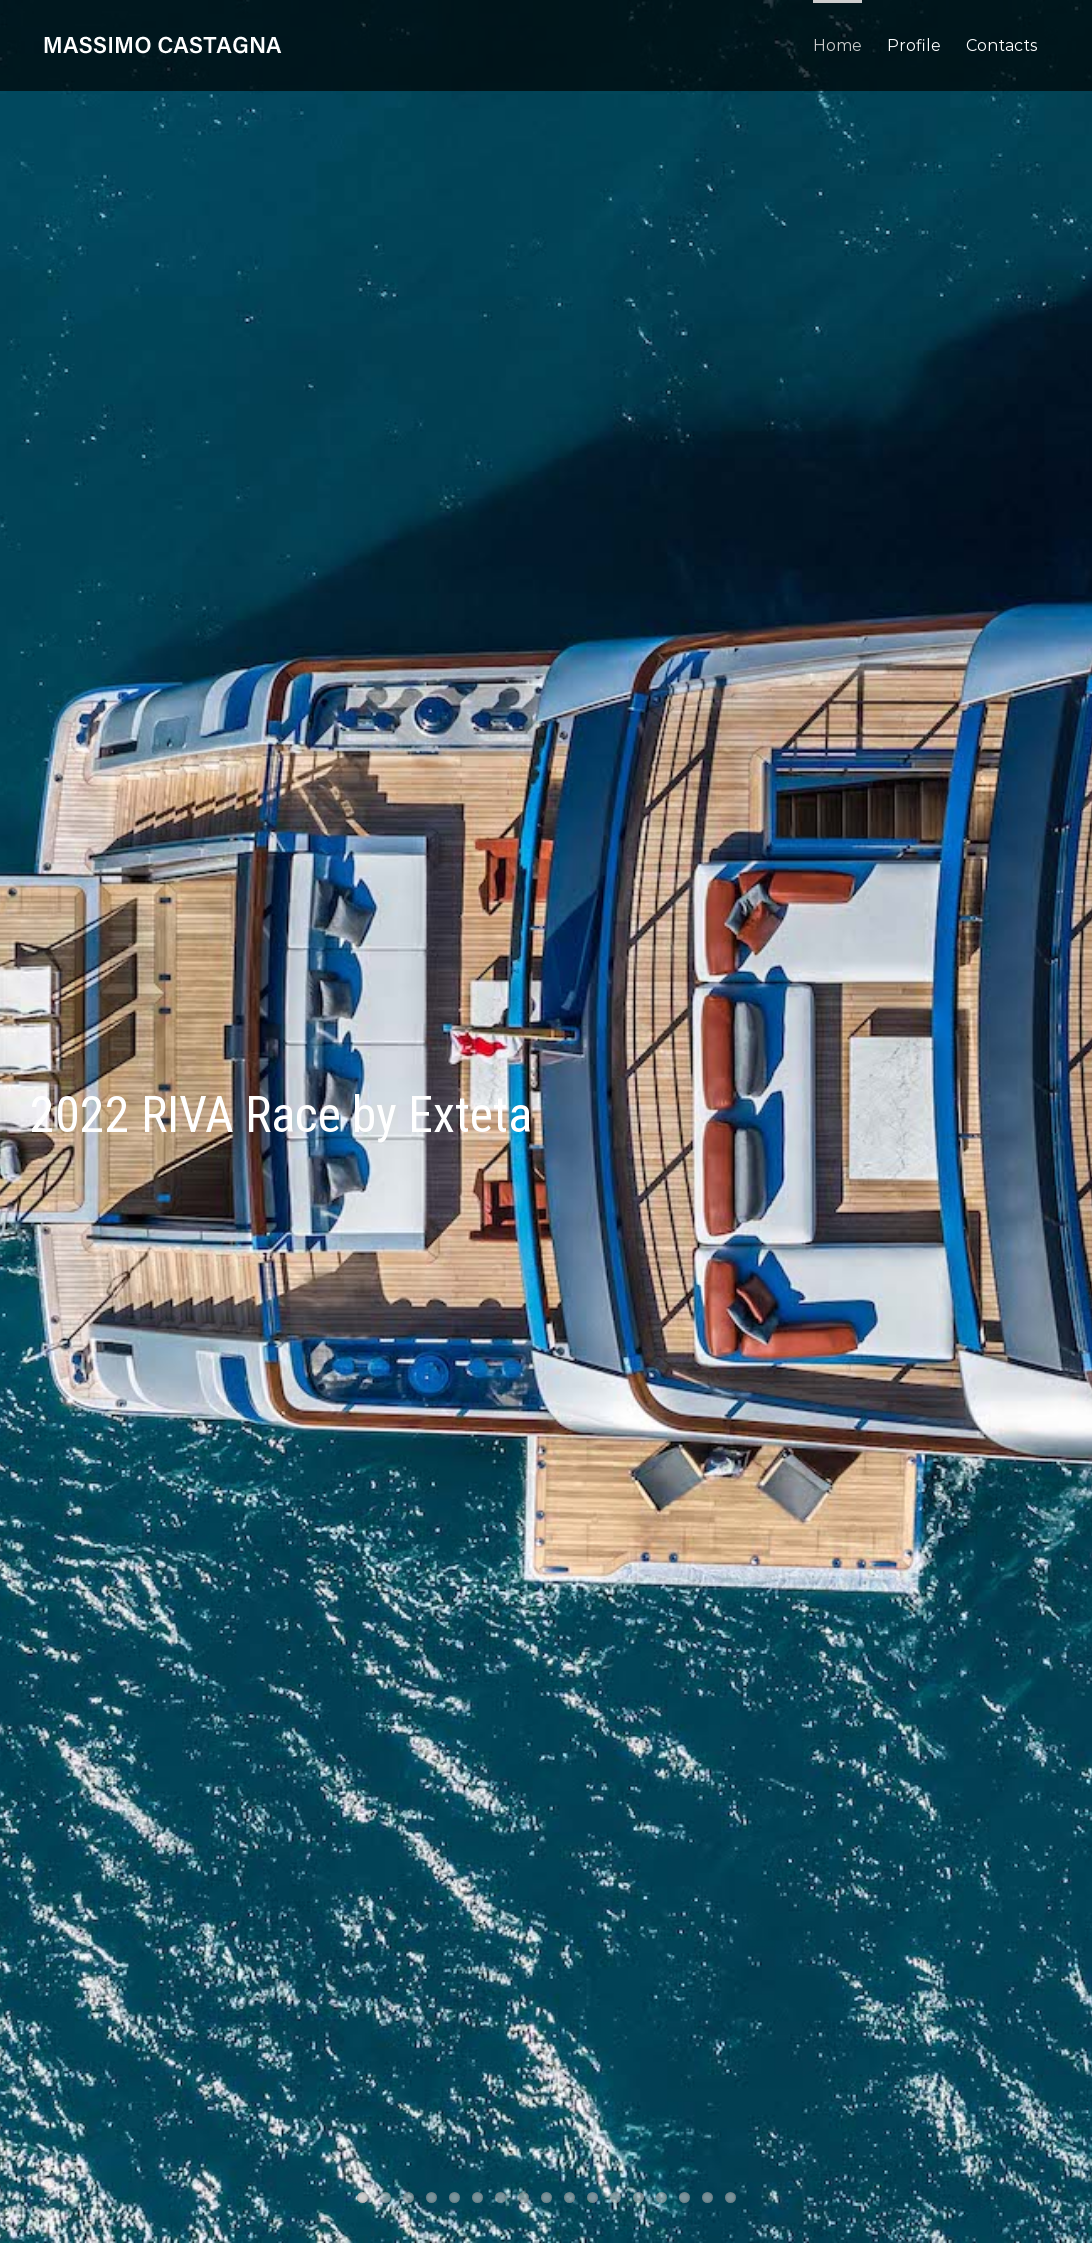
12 (615, 2197)
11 (592, 2197)
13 (638, 2197)
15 (684, 2197)
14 (661, 2197)
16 (707, 2197)
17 (730, 2197)
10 (569, 2197)
